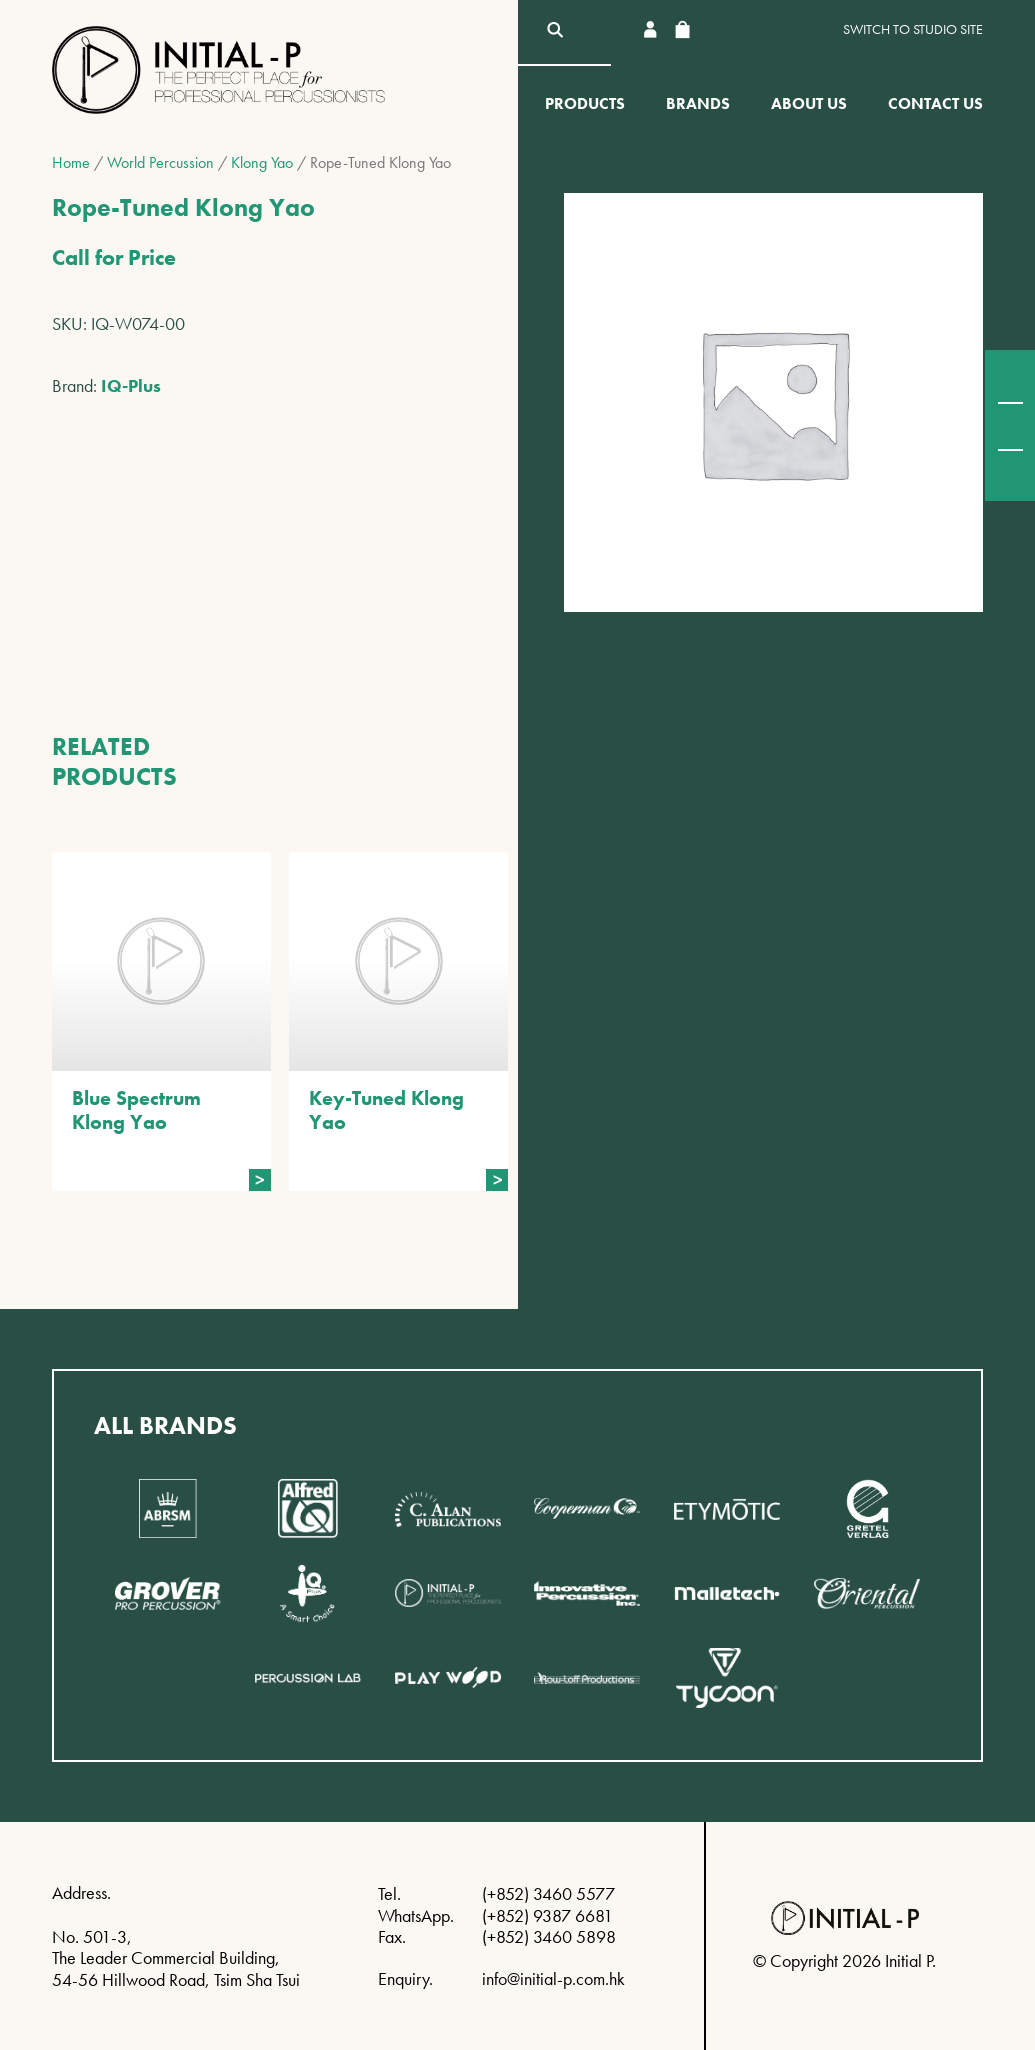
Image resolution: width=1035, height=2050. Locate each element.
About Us (809, 103)
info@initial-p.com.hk (553, 1978)
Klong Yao (262, 162)
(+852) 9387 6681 (547, 1915)
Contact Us (935, 103)
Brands (698, 103)
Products (585, 103)
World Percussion (160, 162)
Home (71, 162)
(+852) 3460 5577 (548, 1893)
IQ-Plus (131, 385)
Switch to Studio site (913, 29)
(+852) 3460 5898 (549, 1936)
